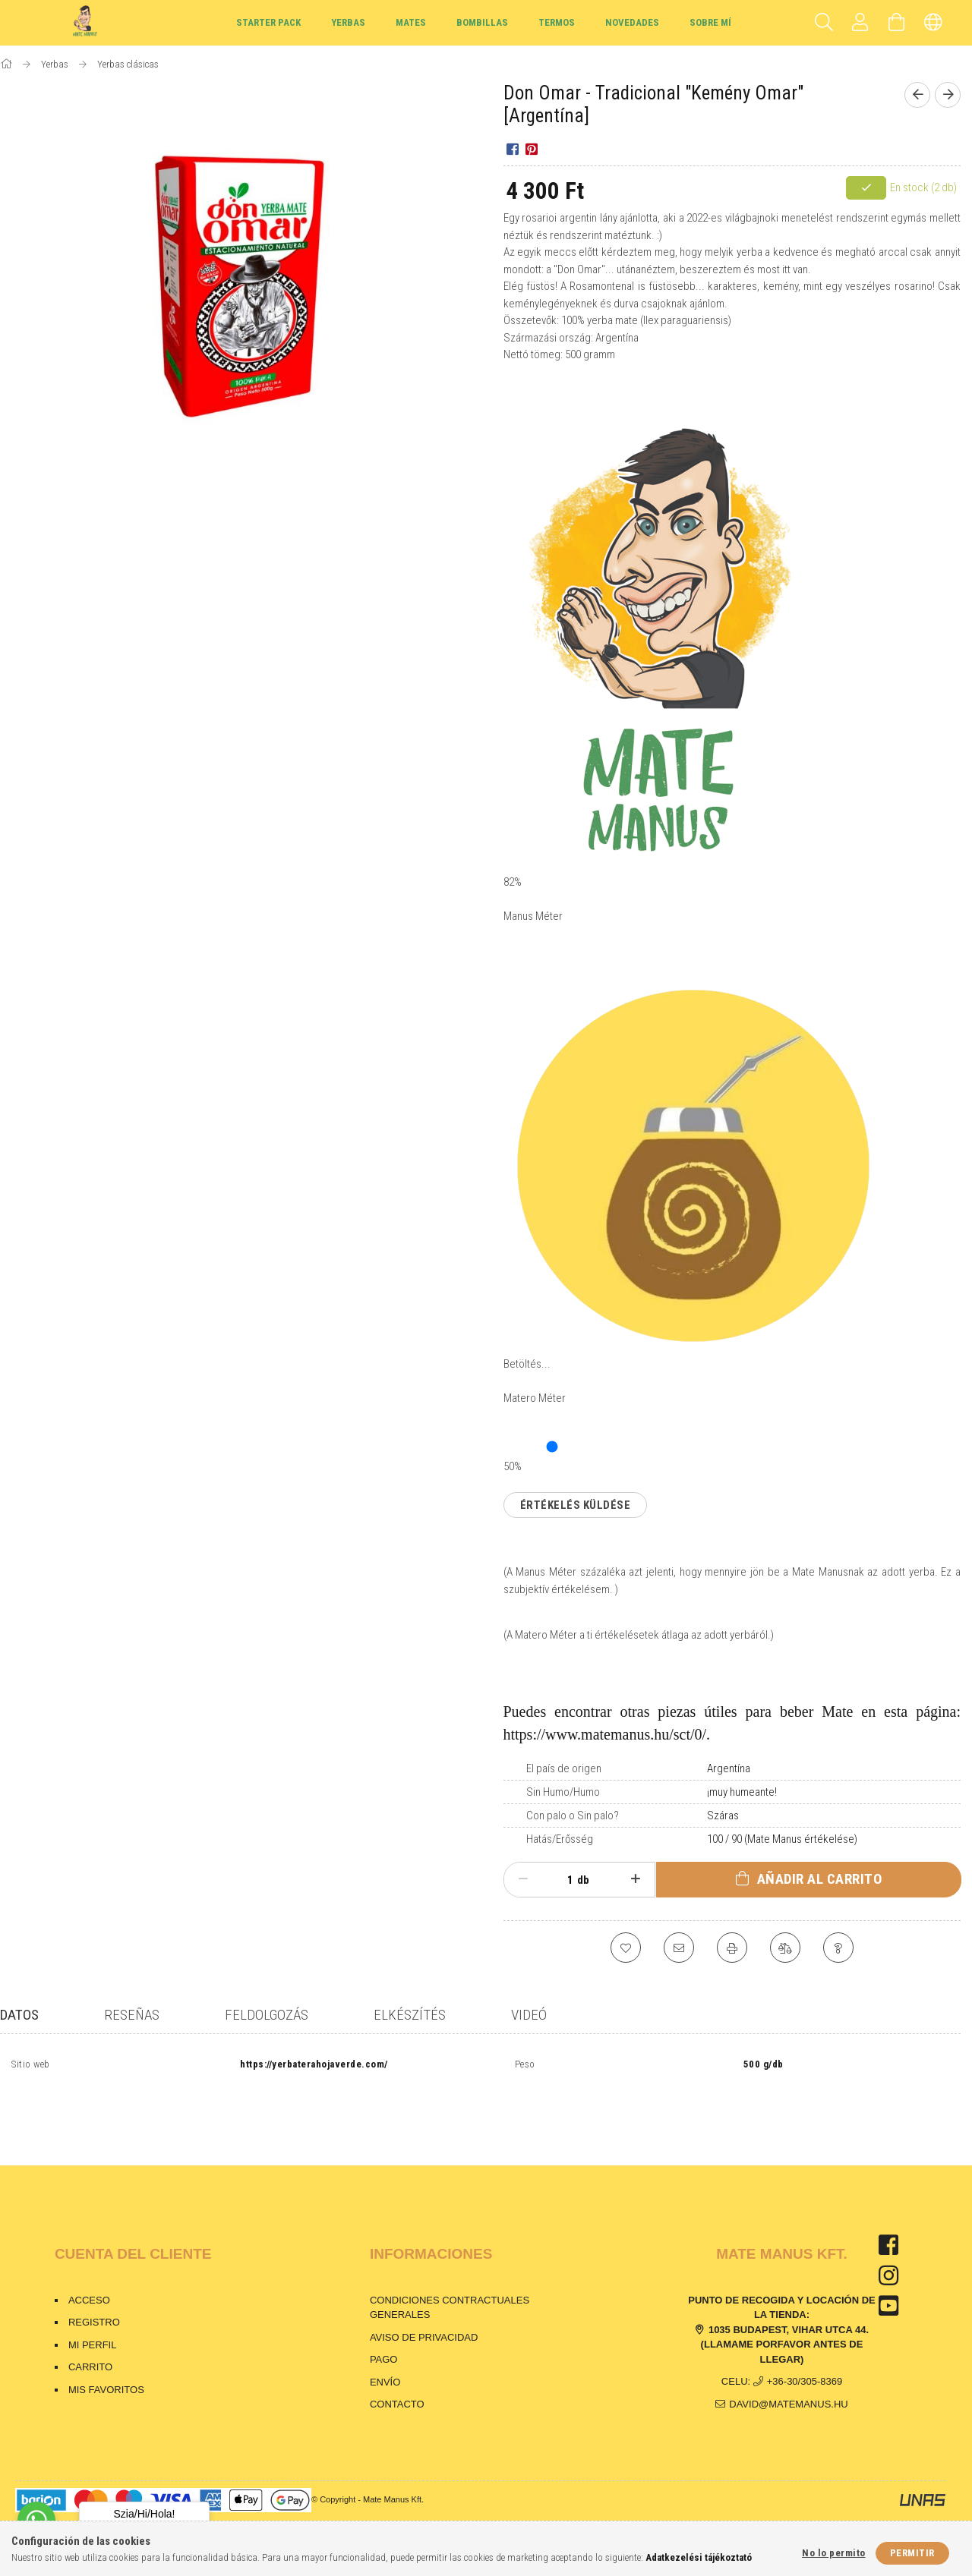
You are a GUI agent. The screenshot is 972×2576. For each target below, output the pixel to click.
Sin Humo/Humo (563, 1792)
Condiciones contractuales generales (449, 2279)
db (583, 1880)
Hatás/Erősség (559, 1839)
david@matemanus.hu (788, 2375)
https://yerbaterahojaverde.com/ (314, 2065)
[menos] (523, 1879)
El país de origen (563, 1768)
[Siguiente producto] (948, 95)
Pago (385, 2330)
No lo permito (834, 2553)
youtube (888, 2277)
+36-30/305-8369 (804, 2352)
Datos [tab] (19, 2014)
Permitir (912, 2553)
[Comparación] (785, 1947)
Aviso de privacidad (424, 2308)
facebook (888, 2216)
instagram (888, 2246)
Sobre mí (710, 22)
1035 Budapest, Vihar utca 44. (788, 2301)
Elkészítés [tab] (410, 2014)
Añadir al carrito (819, 1879)
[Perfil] (860, 23)
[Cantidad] (562, 1880)
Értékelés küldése (575, 1505)
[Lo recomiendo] (679, 1947)
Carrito (90, 2338)
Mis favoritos (106, 2361)
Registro (94, 2293)
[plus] (635, 1879)
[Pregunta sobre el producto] (838, 1947)
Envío (385, 2353)
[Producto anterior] (917, 95)
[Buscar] (824, 23)
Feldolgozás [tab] (266, 2014)
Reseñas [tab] (131, 2014)
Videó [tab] (529, 2014)
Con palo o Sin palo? (572, 1815)
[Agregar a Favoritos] (626, 1947)
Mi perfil (92, 2316)
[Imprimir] (732, 1947)
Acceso (89, 2271)
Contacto (397, 2375)
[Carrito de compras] (897, 23)
